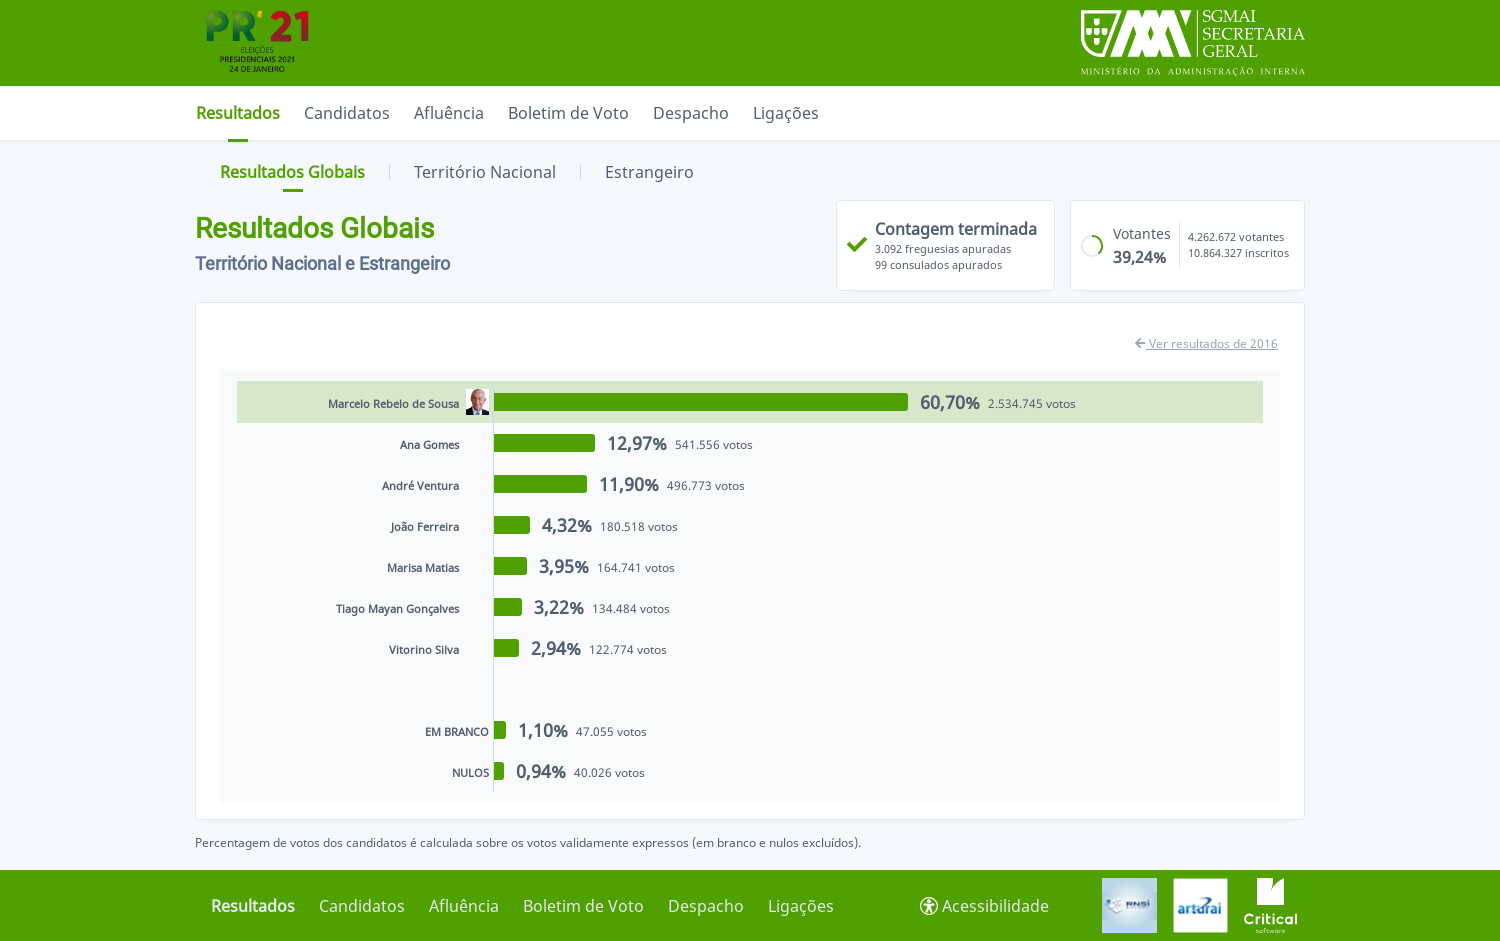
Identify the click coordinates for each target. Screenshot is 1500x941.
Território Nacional (485, 172)
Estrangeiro (649, 172)
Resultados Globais (292, 172)
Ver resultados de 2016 (1206, 343)
